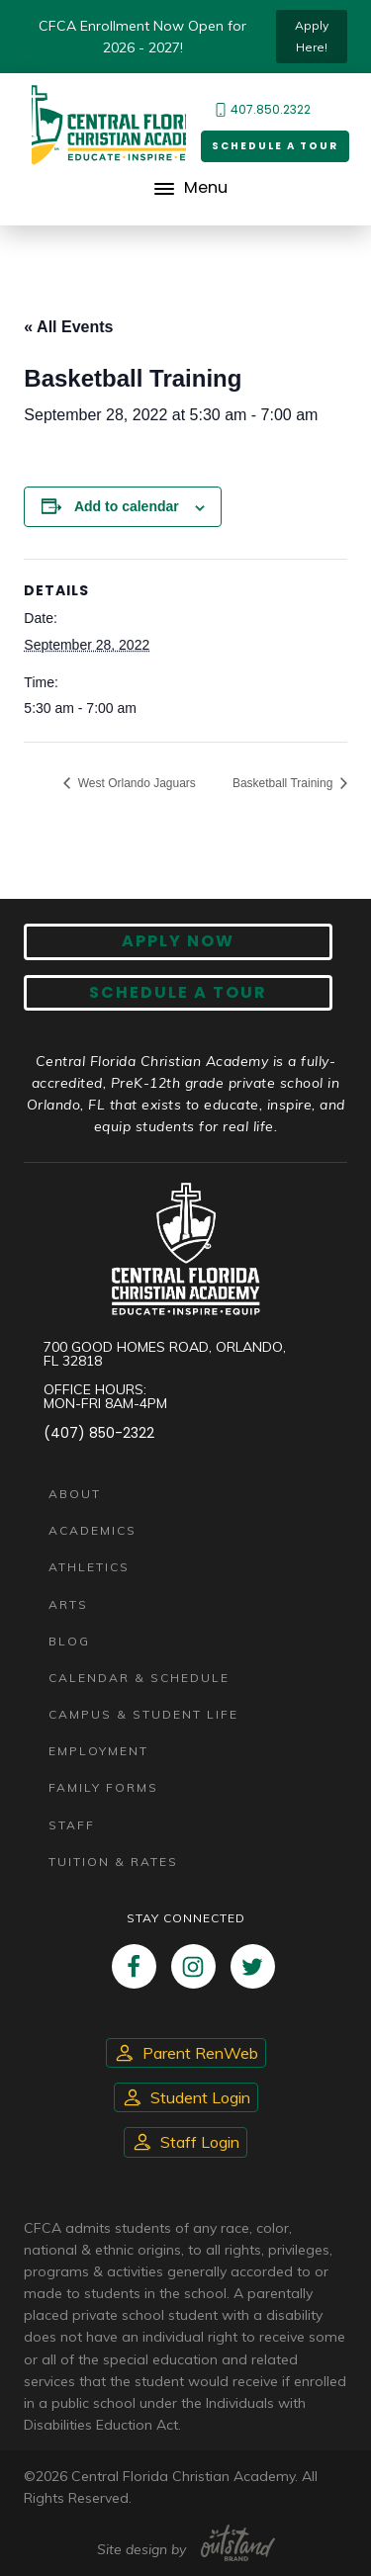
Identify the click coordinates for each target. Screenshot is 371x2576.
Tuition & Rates (113, 1861)
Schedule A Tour (178, 992)
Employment (98, 1750)
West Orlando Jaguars (135, 783)
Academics (92, 1530)
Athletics (89, 1566)
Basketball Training (284, 783)
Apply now (178, 941)
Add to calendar (126, 506)
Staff (71, 1825)
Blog (69, 1641)
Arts (68, 1604)
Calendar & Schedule (139, 1677)
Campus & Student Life (143, 1714)
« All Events (68, 326)
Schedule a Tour (275, 145)
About (74, 1493)
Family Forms (103, 1787)
